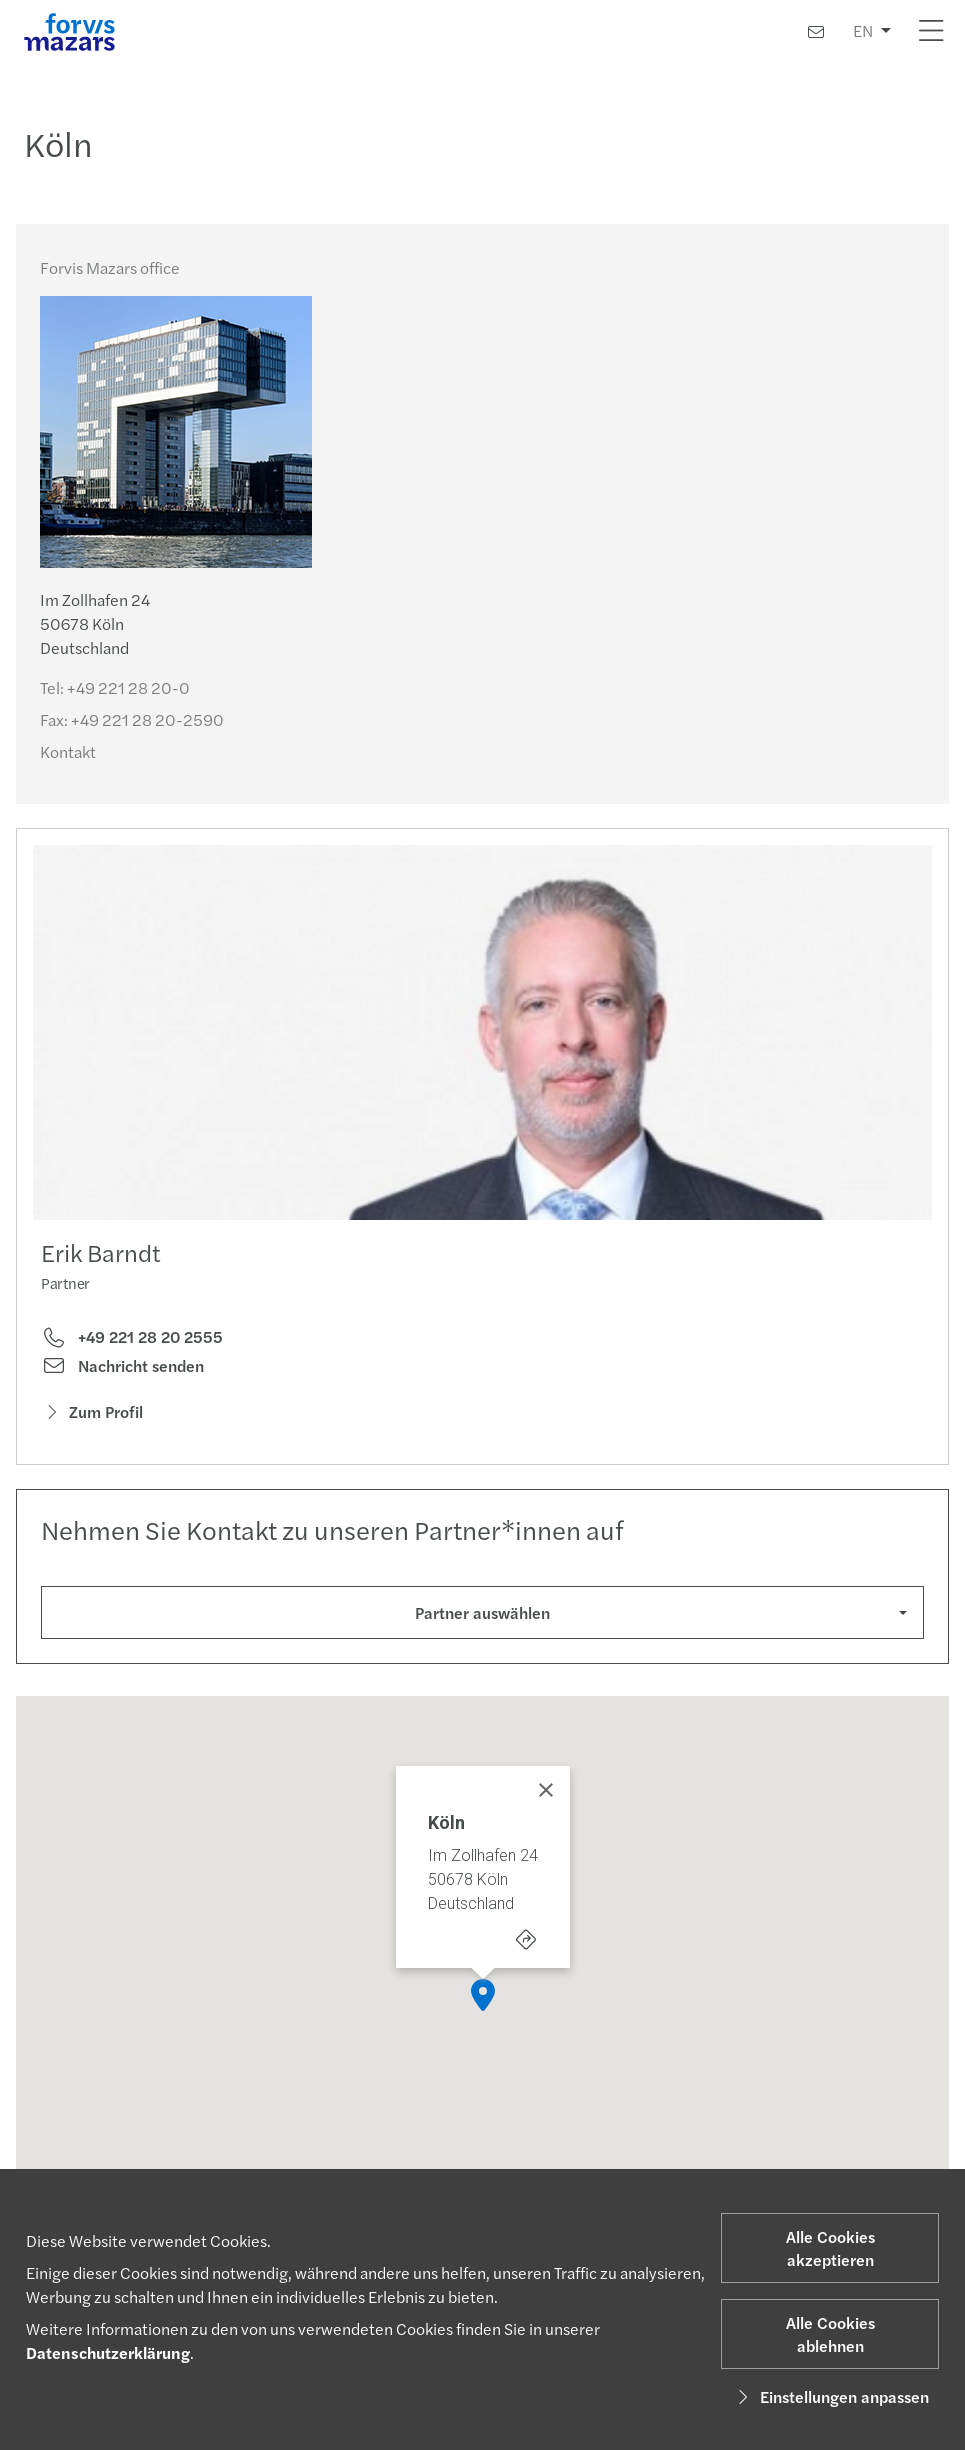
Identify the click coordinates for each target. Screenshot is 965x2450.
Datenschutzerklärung (108, 2352)
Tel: (115, 687)
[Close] (546, 1796)
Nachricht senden (122, 1366)
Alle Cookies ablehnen (830, 2334)
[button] (483, 2001)
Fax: (132, 719)
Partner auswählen (482, 1612)
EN (863, 30)
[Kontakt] (816, 31)
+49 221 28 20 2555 (132, 1337)
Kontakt (68, 751)
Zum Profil (92, 1411)
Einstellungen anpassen (830, 2396)
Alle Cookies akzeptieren (830, 2248)
